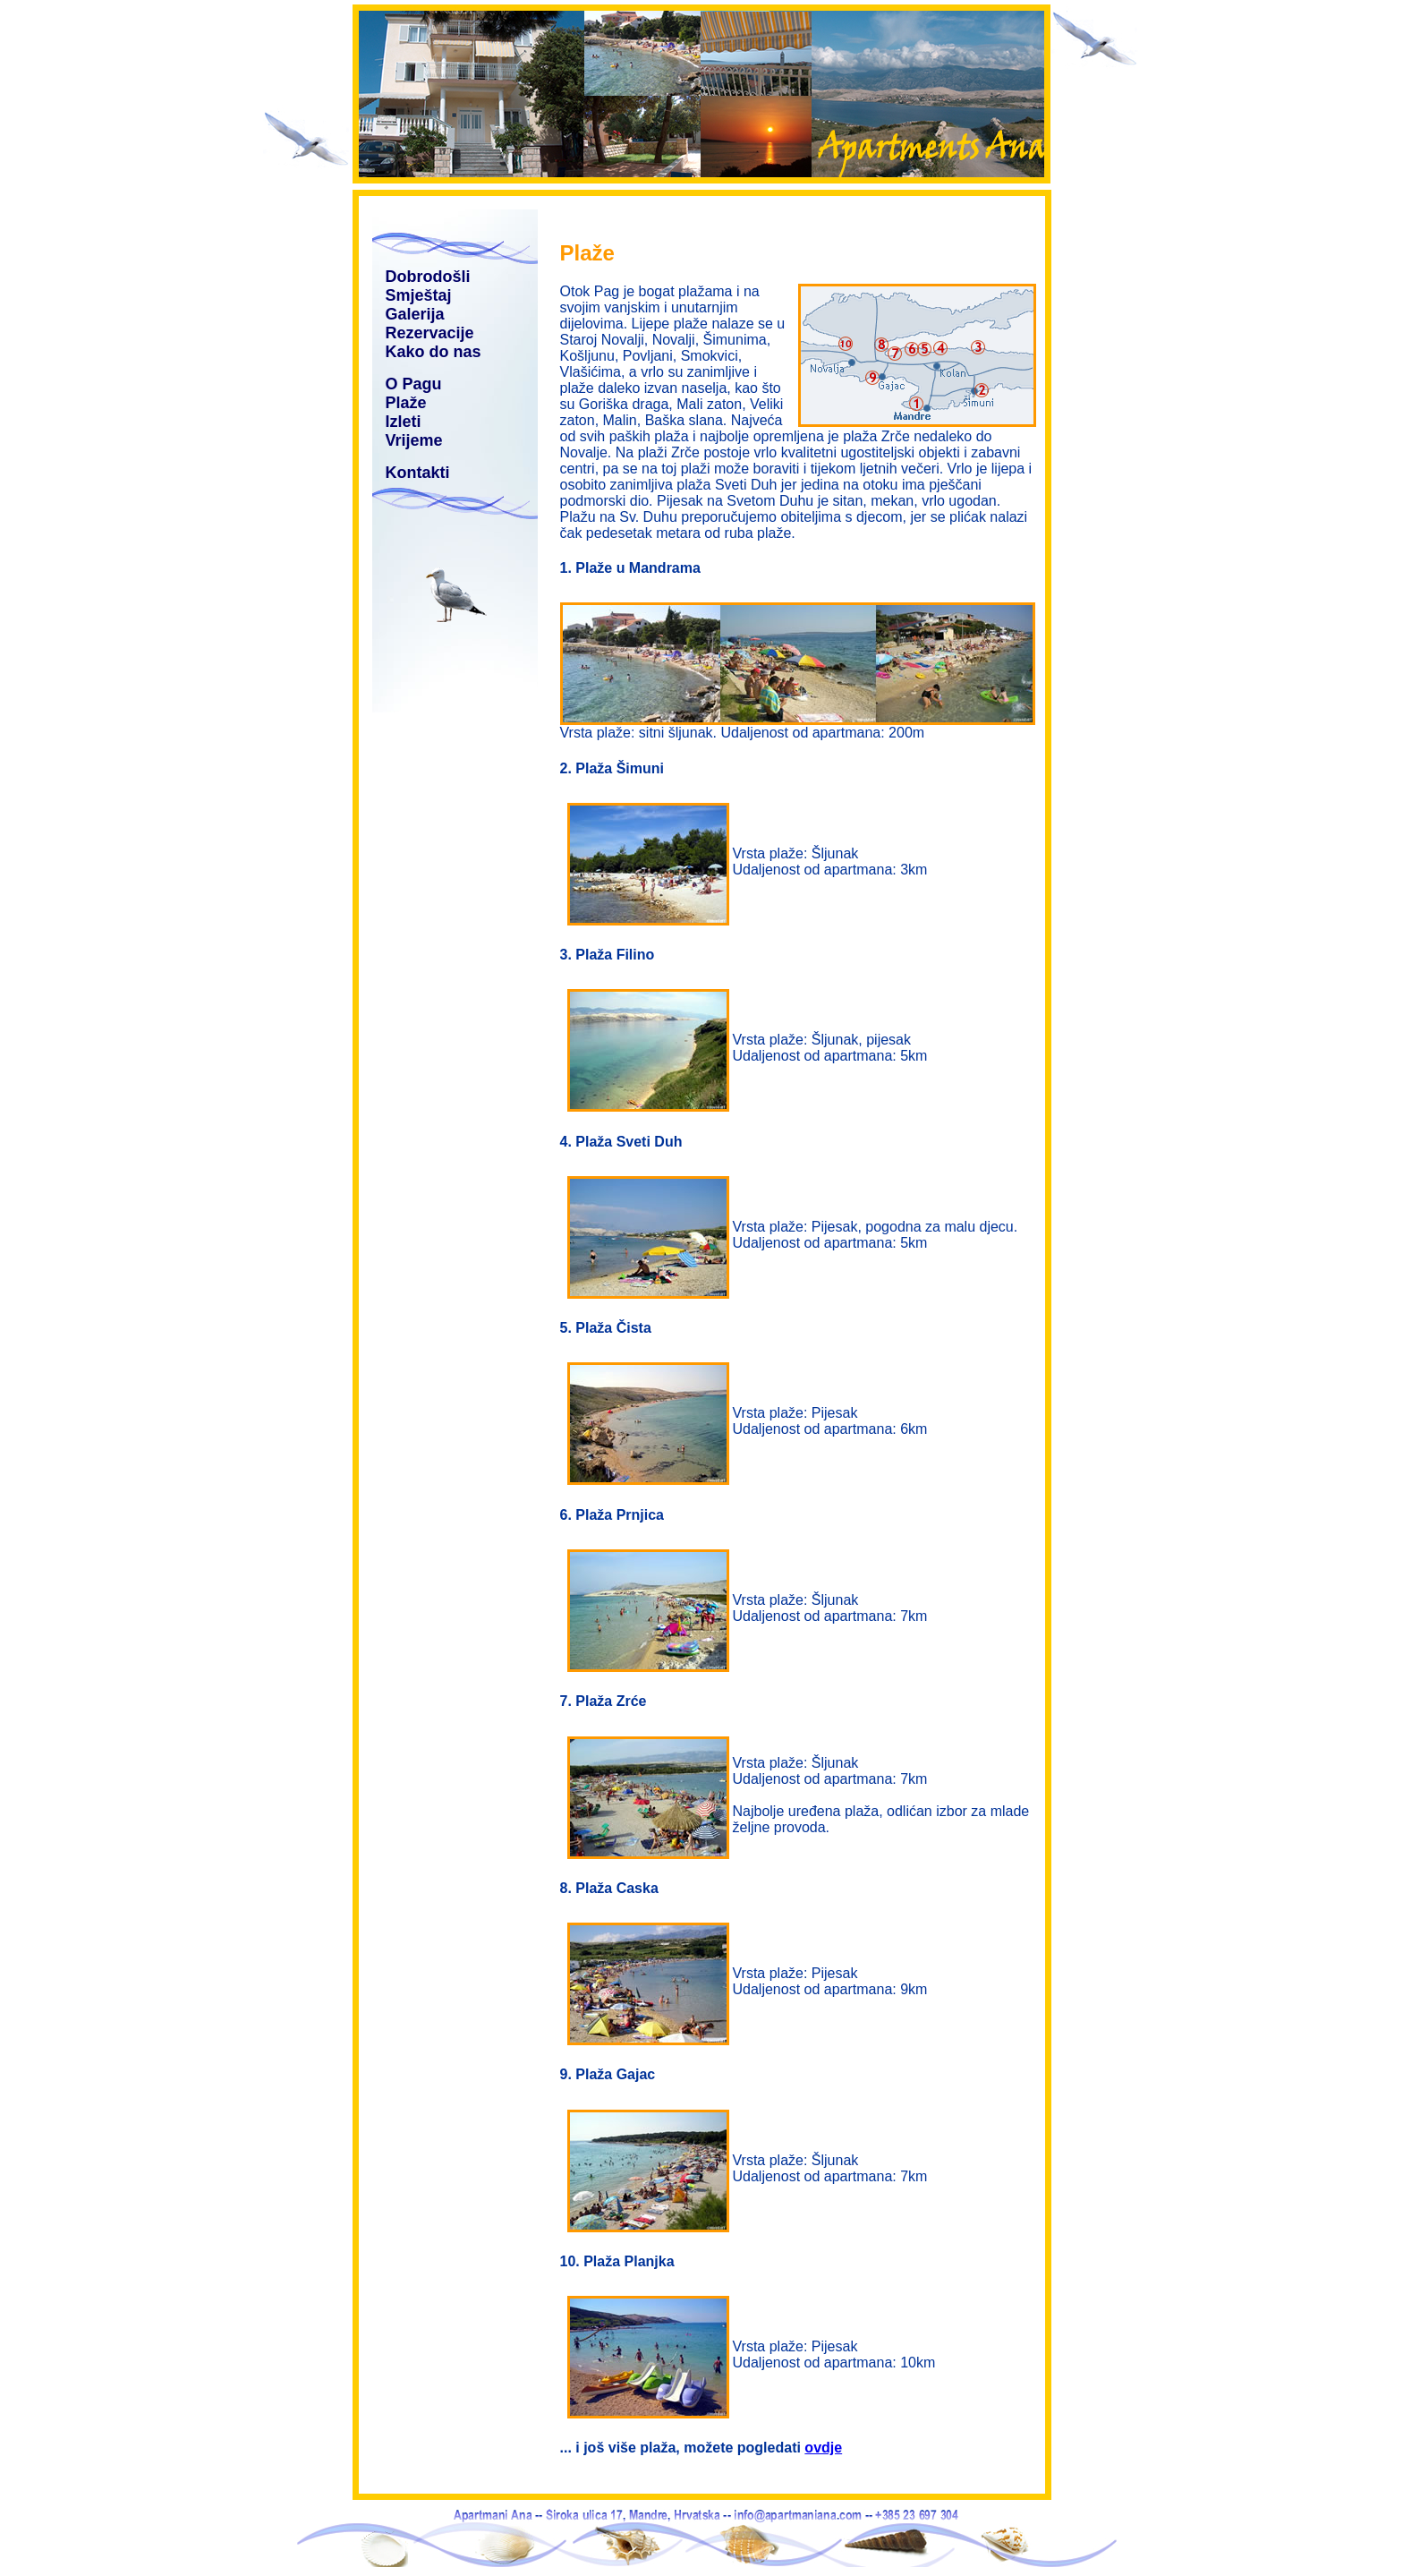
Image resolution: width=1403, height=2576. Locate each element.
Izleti (403, 422)
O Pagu (414, 384)
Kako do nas (433, 352)
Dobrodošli (428, 277)
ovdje (823, 2447)
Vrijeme (414, 440)
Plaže (406, 403)
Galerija (415, 314)
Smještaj (419, 295)
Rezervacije (430, 333)
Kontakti (418, 473)
